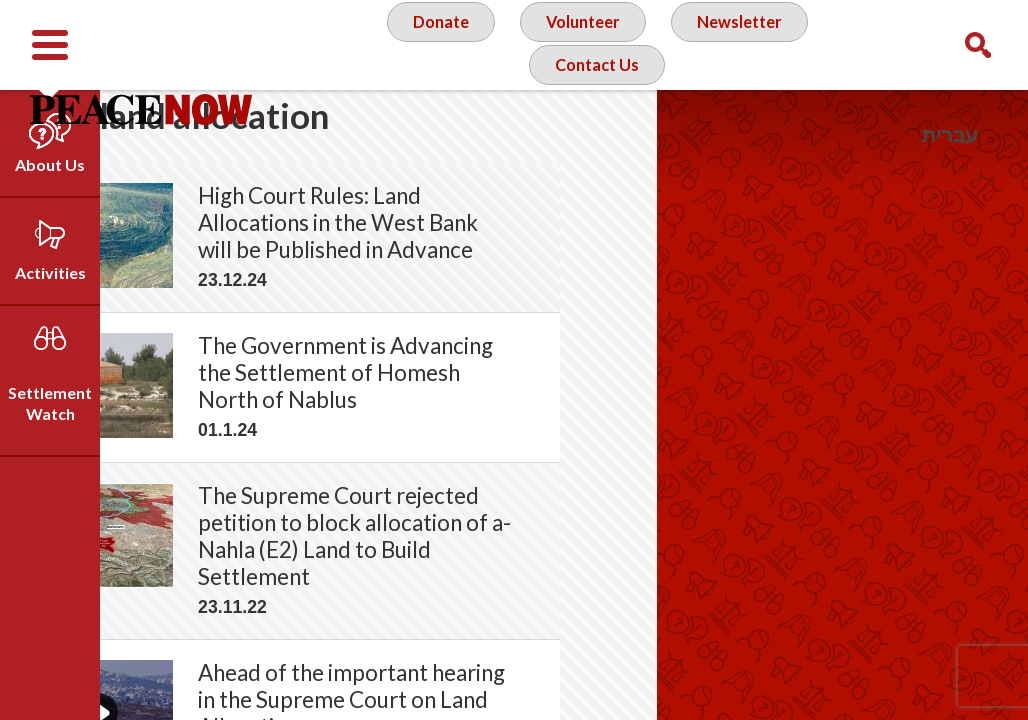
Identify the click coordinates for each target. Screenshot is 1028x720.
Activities (50, 272)
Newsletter (745, 44)
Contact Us (595, 124)
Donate (430, 44)
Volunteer (579, 44)
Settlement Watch (50, 403)
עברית (950, 134)
